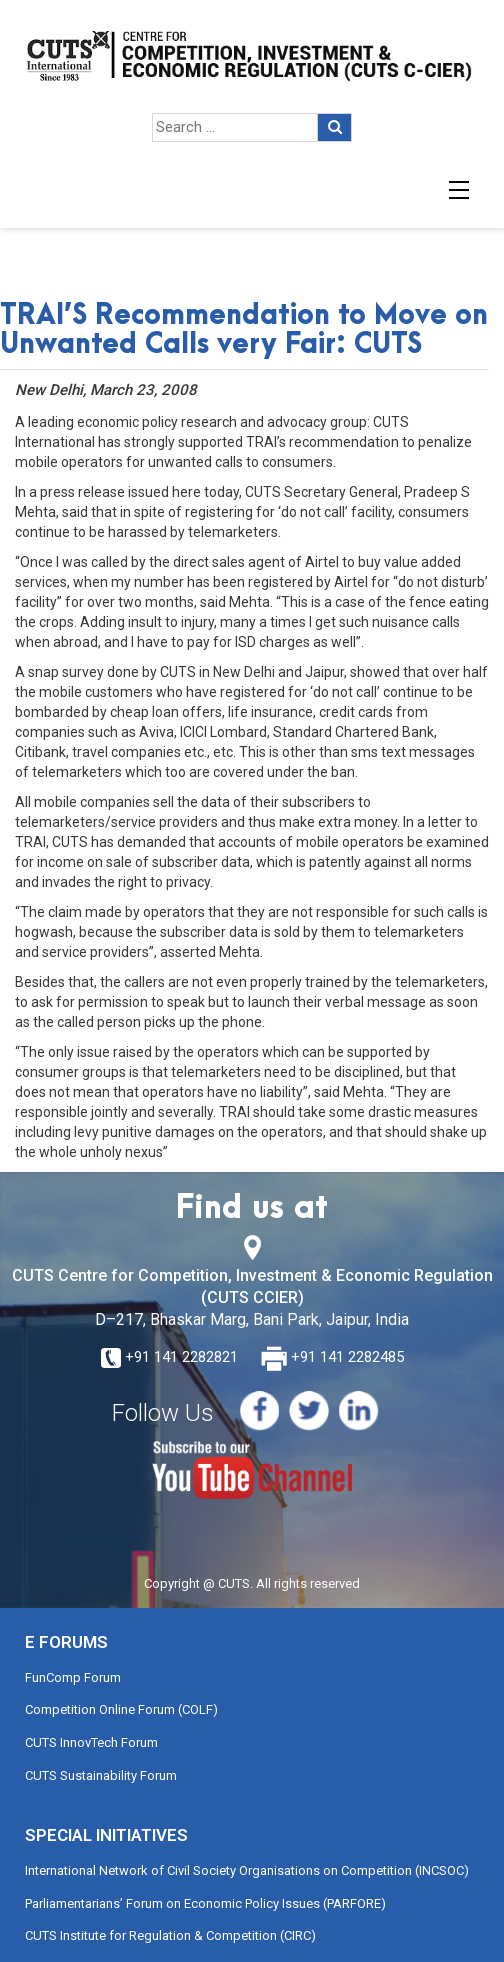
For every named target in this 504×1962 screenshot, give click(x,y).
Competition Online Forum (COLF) (121, 1709)
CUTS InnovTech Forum (91, 1742)
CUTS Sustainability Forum (101, 1775)
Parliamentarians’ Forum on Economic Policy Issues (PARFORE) (205, 1903)
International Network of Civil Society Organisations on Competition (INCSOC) (247, 1870)
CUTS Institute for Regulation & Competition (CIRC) (170, 1935)
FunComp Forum (73, 1677)
